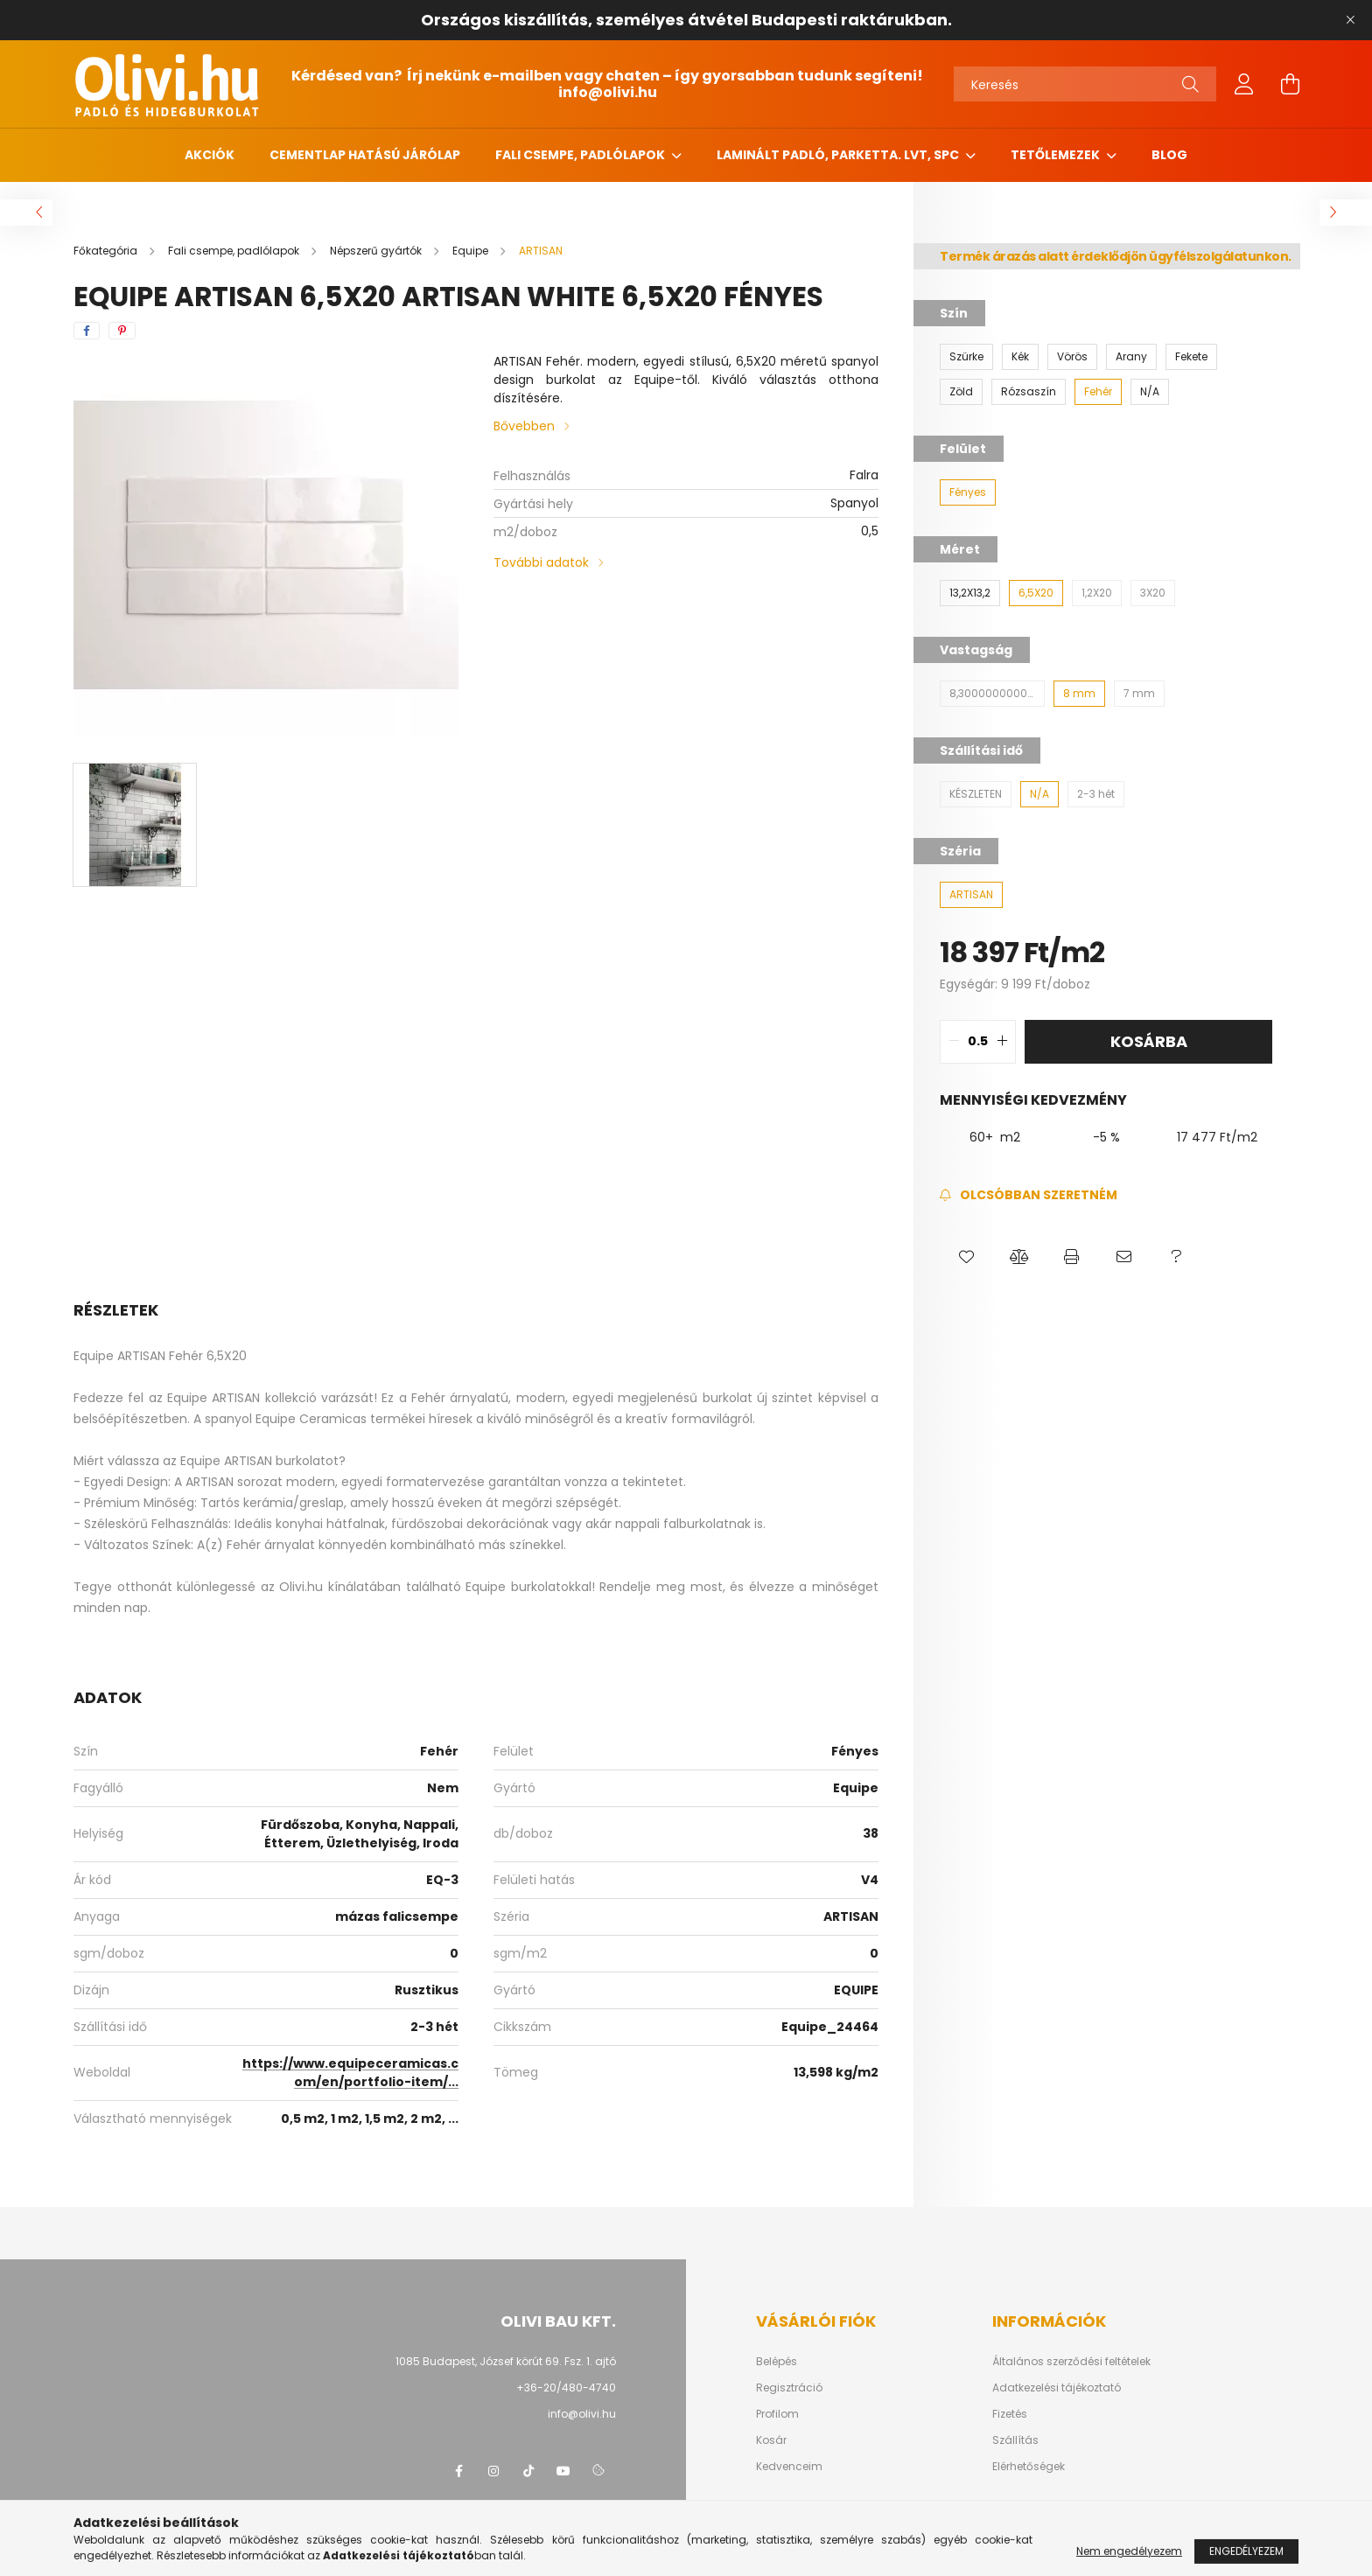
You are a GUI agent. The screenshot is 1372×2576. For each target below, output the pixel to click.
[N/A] (1149, 392)
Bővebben (524, 426)
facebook (458, 2471)
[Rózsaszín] (1028, 392)
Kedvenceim (789, 2467)
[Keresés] (1085, 83)
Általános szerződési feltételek (1071, 2362)
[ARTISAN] (971, 895)
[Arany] (1131, 357)
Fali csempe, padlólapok (581, 155)
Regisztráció (789, 2388)
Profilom (777, 2414)
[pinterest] (122, 330)
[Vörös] (1072, 357)
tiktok (528, 2471)
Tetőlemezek (1056, 155)
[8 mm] (1079, 694)
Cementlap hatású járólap (365, 155)
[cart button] (1289, 83)
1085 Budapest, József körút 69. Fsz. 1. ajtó (506, 2361)
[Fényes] (968, 492)
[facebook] (87, 330)
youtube (563, 2471)
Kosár (771, 2440)
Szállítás (1015, 2440)
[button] (966, 1256)
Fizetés (1009, 2414)
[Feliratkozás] (1028, 1195)
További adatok (541, 562)
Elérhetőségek (1028, 2467)
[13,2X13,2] (970, 593)
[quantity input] (978, 1042)
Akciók (209, 155)
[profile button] (1244, 83)
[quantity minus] (954, 1042)
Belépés (776, 2362)
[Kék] (1020, 357)
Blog (1169, 155)
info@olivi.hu (607, 92)
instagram (493, 2471)
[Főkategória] (107, 250)
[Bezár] (1350, 20)
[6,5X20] (1036, 593)
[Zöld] (961, 392)
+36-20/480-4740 (566, 2387)
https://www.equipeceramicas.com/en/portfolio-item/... (350, 2073)
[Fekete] (1191, 357)
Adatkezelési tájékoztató (1056, 2388)
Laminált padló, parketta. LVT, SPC (839, 155)
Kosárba (1148, 1041)
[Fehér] (1098, 392)
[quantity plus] (1002, 1042)
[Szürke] (966, 357)
